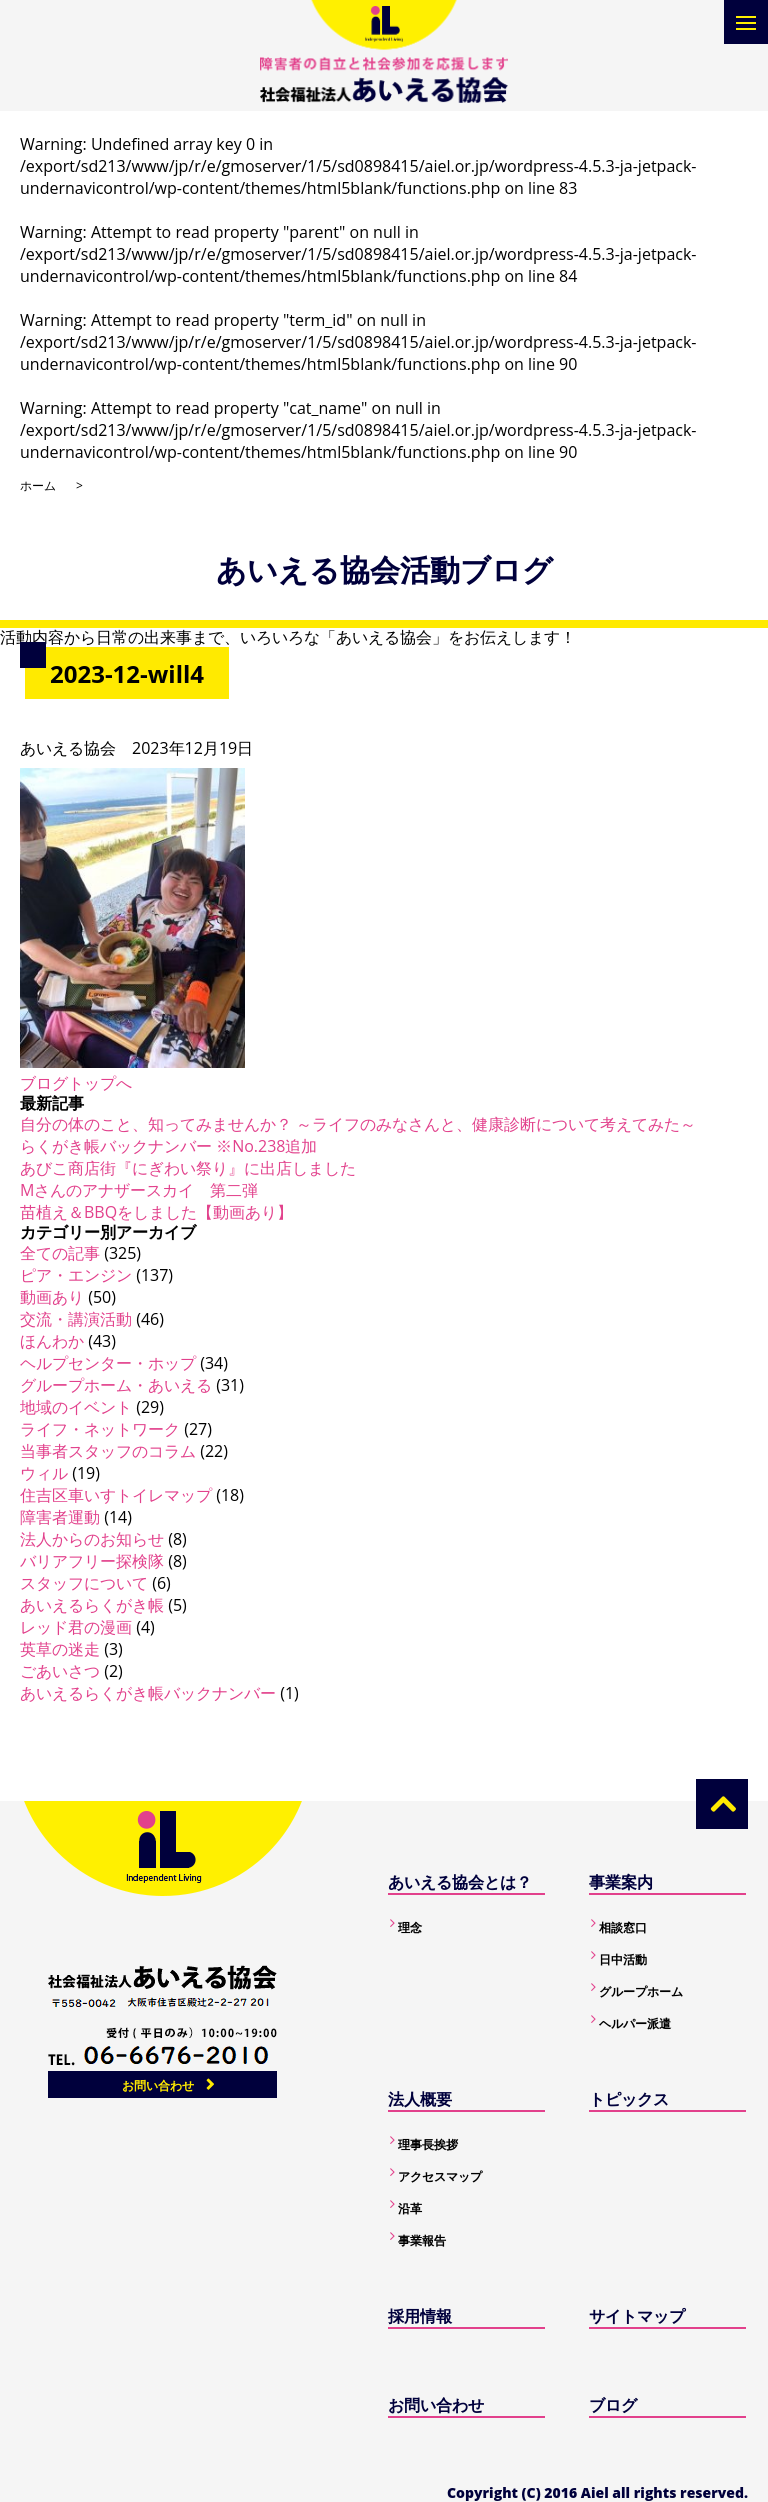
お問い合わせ (158, 2085)
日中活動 (623, 1959)
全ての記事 (60, 1253)
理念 (410, 1927)
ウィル (44, 1473)
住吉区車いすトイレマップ (116, 1495)
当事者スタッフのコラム (108, 1451)
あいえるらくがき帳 (92, 1605)
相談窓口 (623, 1927)
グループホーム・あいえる (116, 1385)
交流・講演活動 (76, 1319)
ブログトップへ (76, 1083)
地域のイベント (76, 1407)
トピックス (629, 2099)
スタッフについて (84, 1583)
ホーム (38, 485)
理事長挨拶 (428, 2144)
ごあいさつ (60, 1671)
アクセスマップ (440, 2176)
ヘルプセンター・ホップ (108, 1363)
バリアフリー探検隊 (92, 1561)
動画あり (52, 1297)
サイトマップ (637, 2316)
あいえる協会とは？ (460, 1882)
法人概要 (420, 2099)
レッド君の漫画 (76, 1627)
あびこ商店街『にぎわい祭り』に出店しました (188, 1168)
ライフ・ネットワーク (100, 1429)
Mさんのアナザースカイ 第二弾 (139, 1190)
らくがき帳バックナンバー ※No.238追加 (168, 1146)
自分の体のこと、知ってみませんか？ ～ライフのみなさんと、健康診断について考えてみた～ (358, 1124)
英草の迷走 (60, 1649)
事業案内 (621, 1882)
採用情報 (420, 2316)
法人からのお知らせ (92, 1539)
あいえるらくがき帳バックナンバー (148, 1693)
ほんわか (52, 1341)
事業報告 (422, 2240)
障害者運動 (60, 1517)
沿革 (410, 2208)
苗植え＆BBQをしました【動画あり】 (156, 1212)
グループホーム (641, 1991)
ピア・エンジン (76, 1275)
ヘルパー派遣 (635, 2023)
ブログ (613, 2405)
